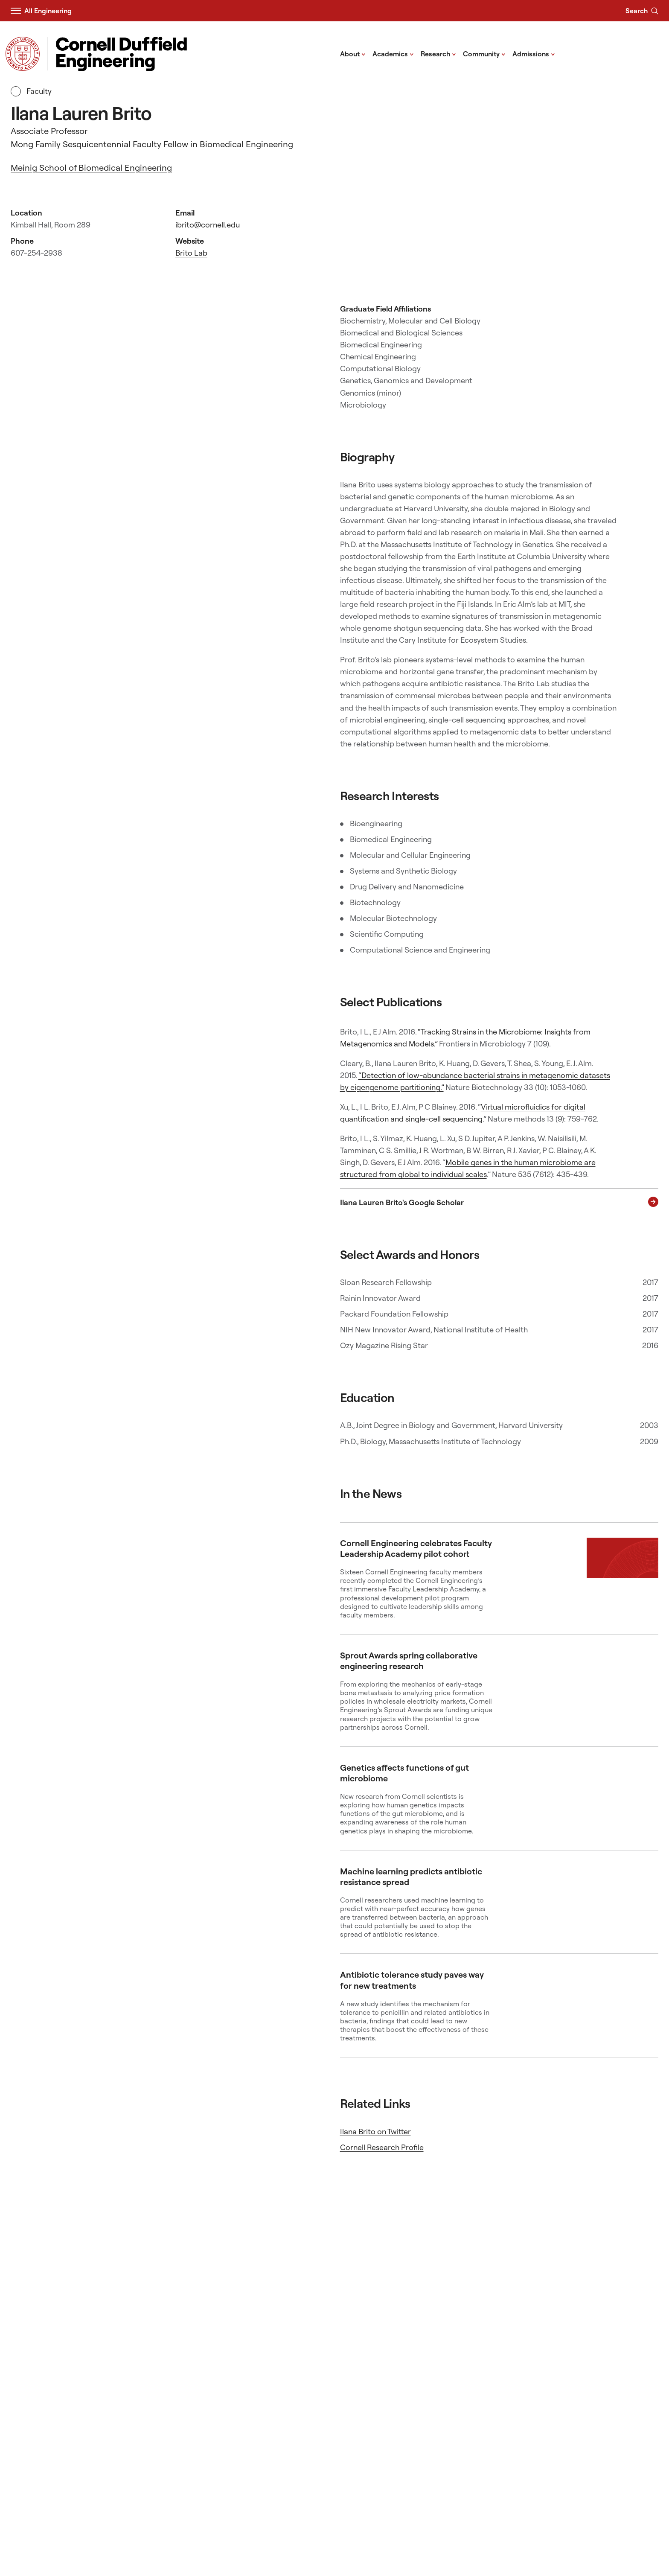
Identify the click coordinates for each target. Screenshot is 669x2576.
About (353, 53)
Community (484, 53)
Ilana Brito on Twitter (375, 2131)
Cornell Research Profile (382, 2147)
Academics (393, 53)
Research (438, 53)
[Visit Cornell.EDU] (23, 54)
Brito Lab (191, 253)
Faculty (31, 91)
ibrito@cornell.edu (207, 225)
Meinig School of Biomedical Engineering (91, 167)
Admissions (533, 53)
